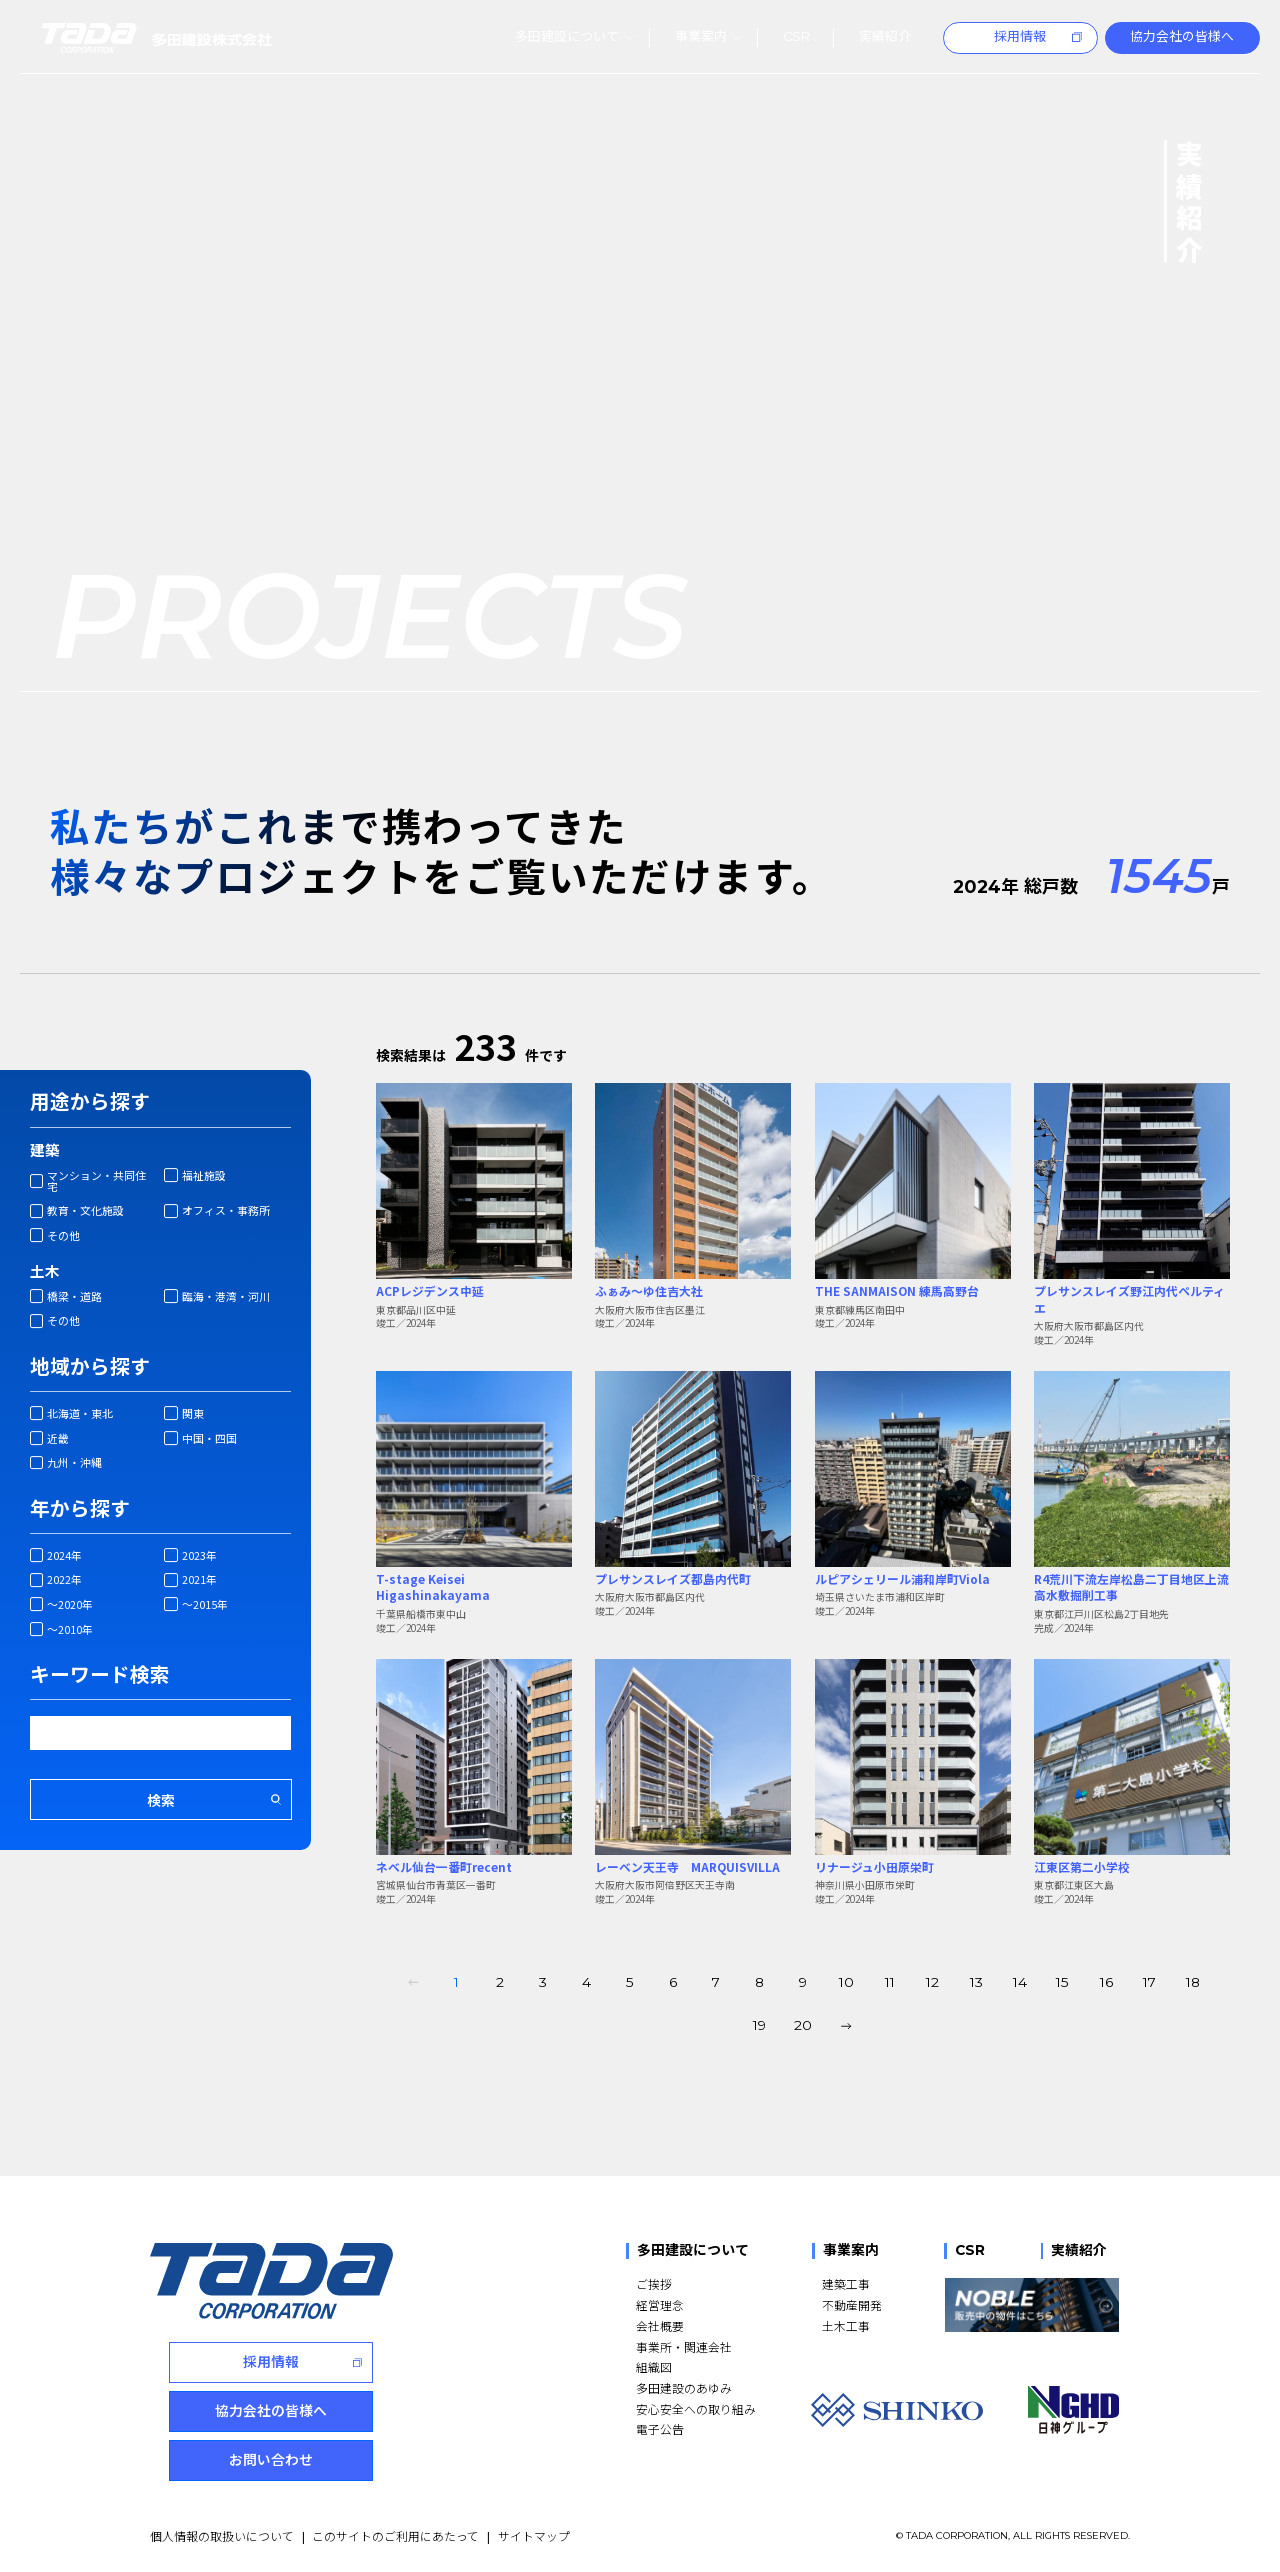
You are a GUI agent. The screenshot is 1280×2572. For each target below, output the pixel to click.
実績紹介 (1079, 2250)
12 (932, 1982)
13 (976, 1982)
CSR (970, 2250)
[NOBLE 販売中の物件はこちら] (1031, 2305)
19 (759, 2025)
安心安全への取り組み (696, 2408)
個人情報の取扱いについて (222, 2535)
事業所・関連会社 (684, 2346)
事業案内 (851, 2250)
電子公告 (660, 2428)
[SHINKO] (897, 2410)
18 (1193, 1982)
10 (846, 1982)
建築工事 (846, 2283)
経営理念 (660, 2304)
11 (890, 1982)
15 (1062, 1982)
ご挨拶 (654, 2283)
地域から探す (90, 1366)
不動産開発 (852, 2304)
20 (803, 2025)
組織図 (654, 2366)
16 (1106, 1982)
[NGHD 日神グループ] (1073, 2410)
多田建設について (693, 2250)
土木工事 (846, 2325)
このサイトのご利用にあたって (395, 2535)
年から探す (80, 1508)
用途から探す (90, 1101)
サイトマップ (534, 2535)
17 (1149, 1982)
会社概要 (660, 2325)
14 (1020, 1982)
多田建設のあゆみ (684, 2387)
